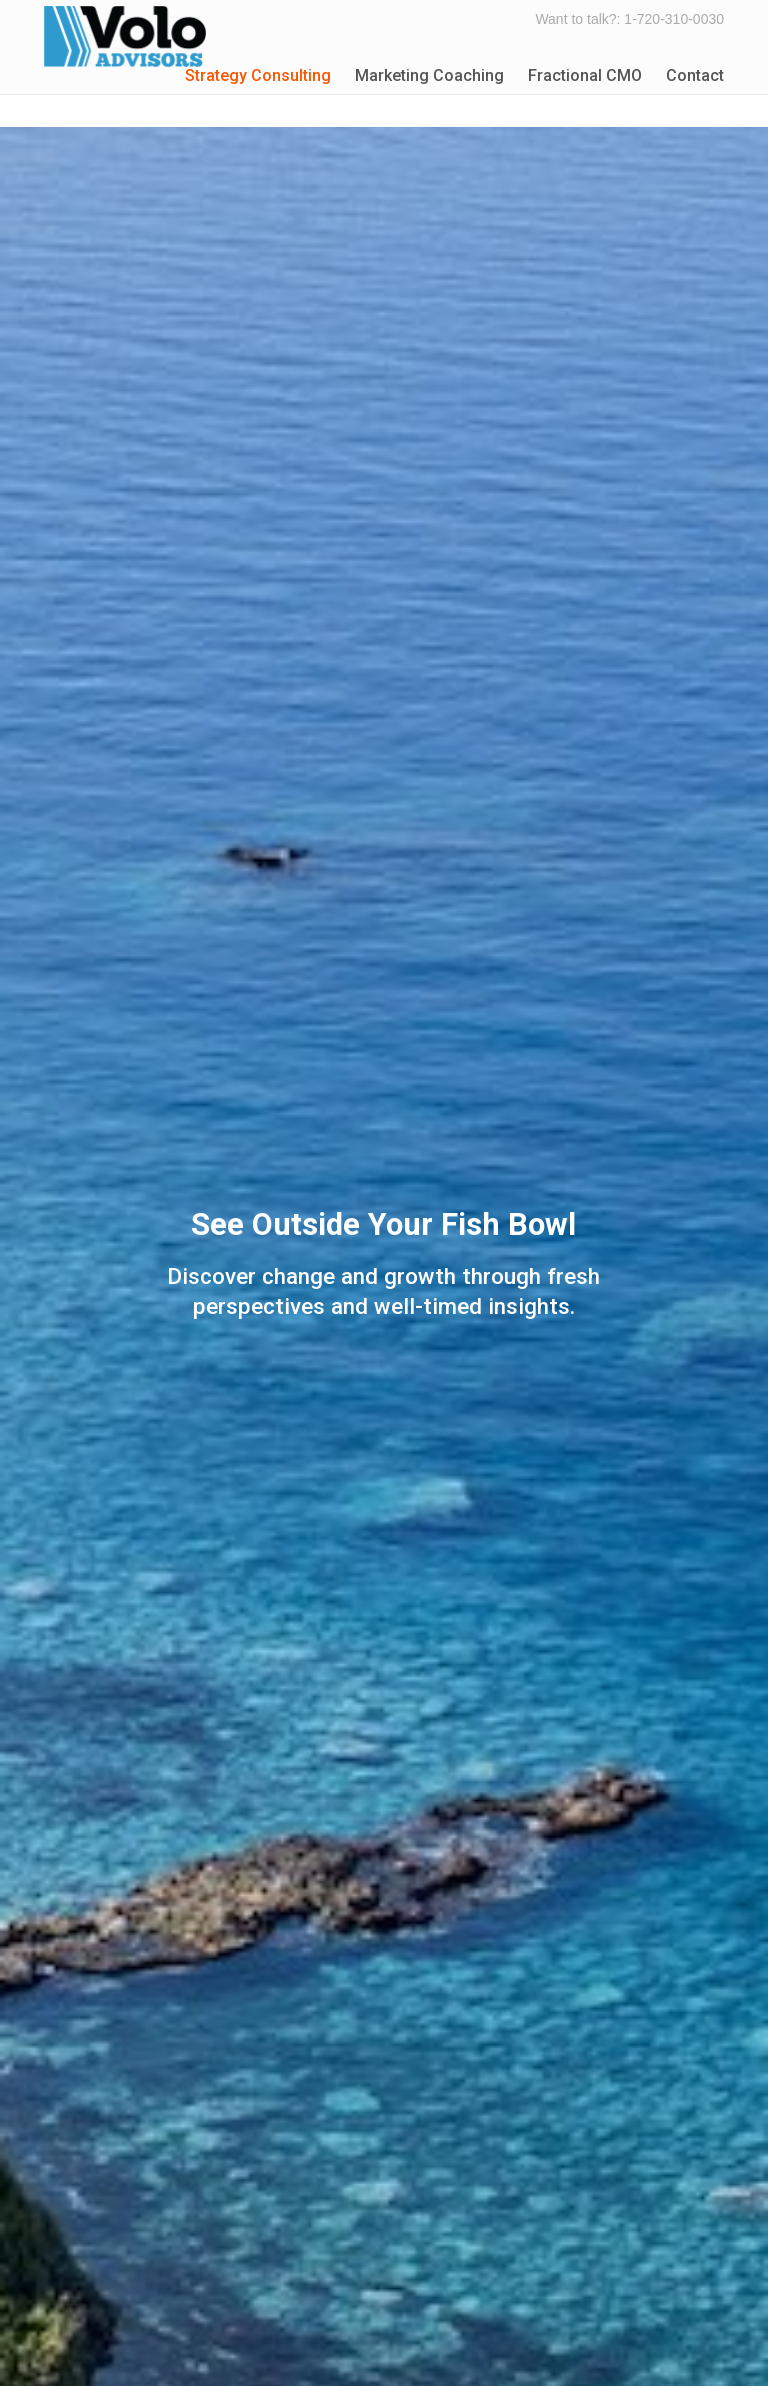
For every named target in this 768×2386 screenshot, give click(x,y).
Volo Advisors (125, 36)
